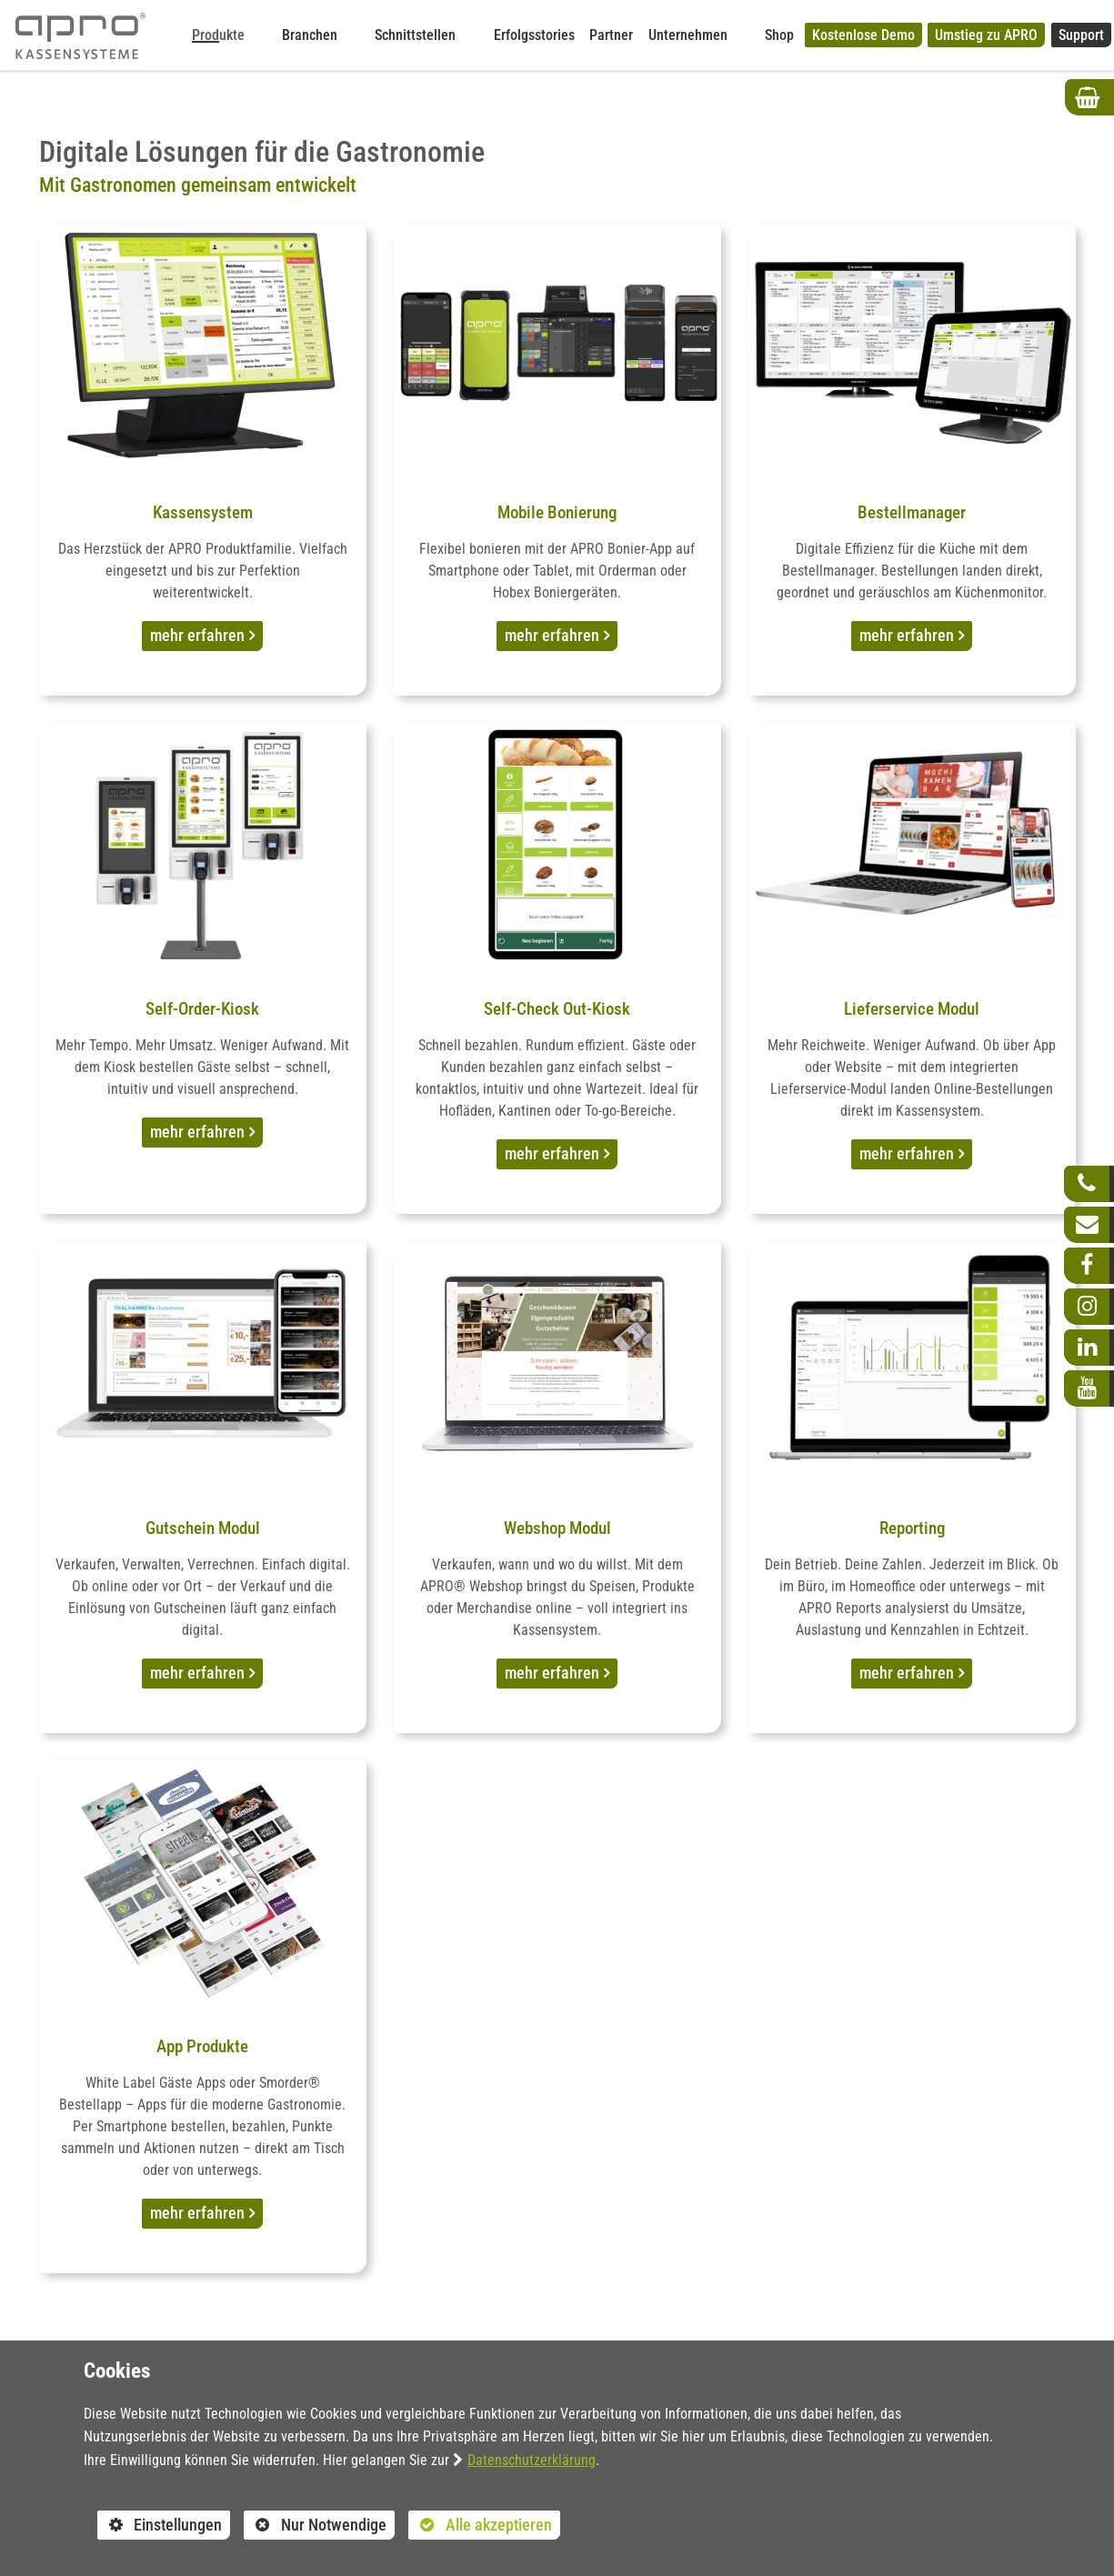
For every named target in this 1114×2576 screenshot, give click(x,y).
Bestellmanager (912, 512)
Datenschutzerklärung (531, 2460)
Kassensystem (203, 512)
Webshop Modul (557, 1528)
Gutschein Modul (203, 1528)
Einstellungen (160, 2528)
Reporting (912, 1528)
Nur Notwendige (315, 2528)
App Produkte (202, 2046)
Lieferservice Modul (911, 1008)
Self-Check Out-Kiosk (557, 1008)
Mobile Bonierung (557, 512)
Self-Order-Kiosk (202, 1008)
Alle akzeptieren (480, 2524)
